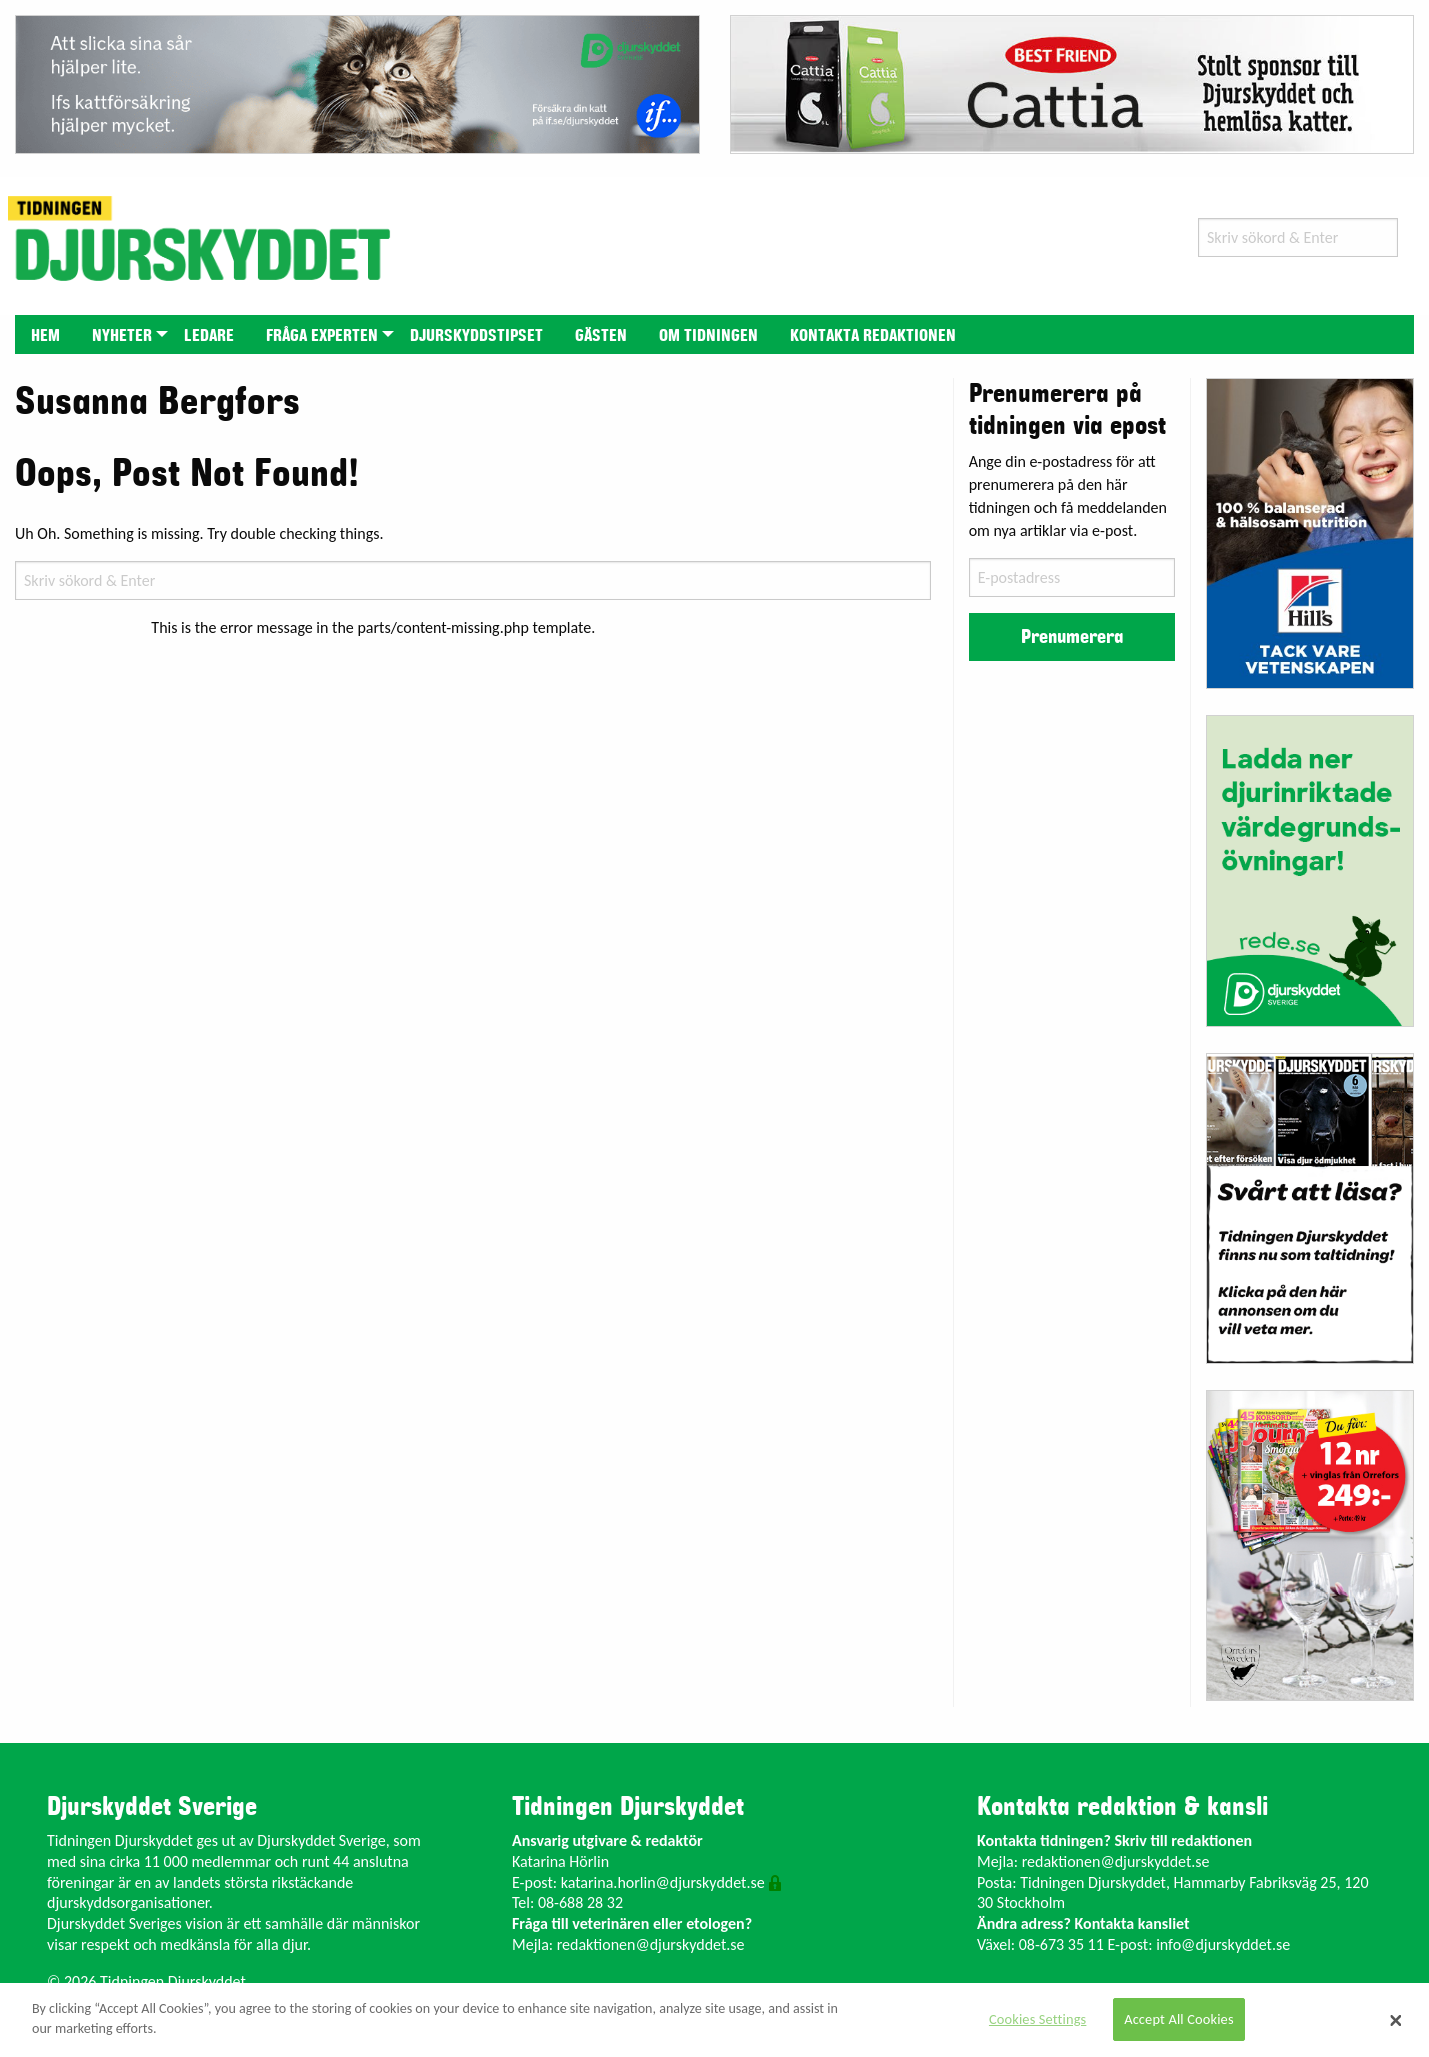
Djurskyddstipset (476, 336)
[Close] (1396, 2020)
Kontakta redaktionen (873, 336)
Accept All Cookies (1179, 2019)
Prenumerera (1072, 637)
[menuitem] (45, 334)
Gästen (601, 336)
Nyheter (122, 336)
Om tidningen (708, 336)
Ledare (209, 336)
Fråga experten (322, 336)
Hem (45, 336)
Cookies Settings (1037, 2019)
